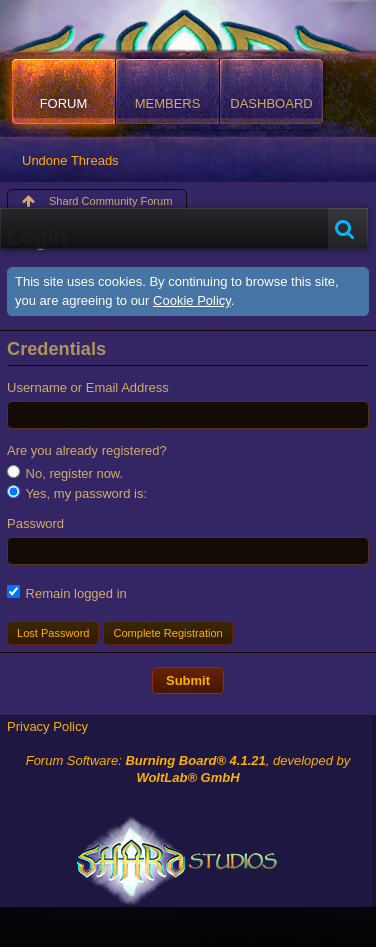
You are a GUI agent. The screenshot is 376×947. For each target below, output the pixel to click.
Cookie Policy (192, 300)
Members (168, 103)
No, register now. (65, 473)
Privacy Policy (47, 726)
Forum (64, 103)
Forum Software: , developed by (188, 769)
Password (35, 523)
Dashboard (271, 103)
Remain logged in (67, 593)
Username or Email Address (88, 387)
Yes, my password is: (77, 493)
